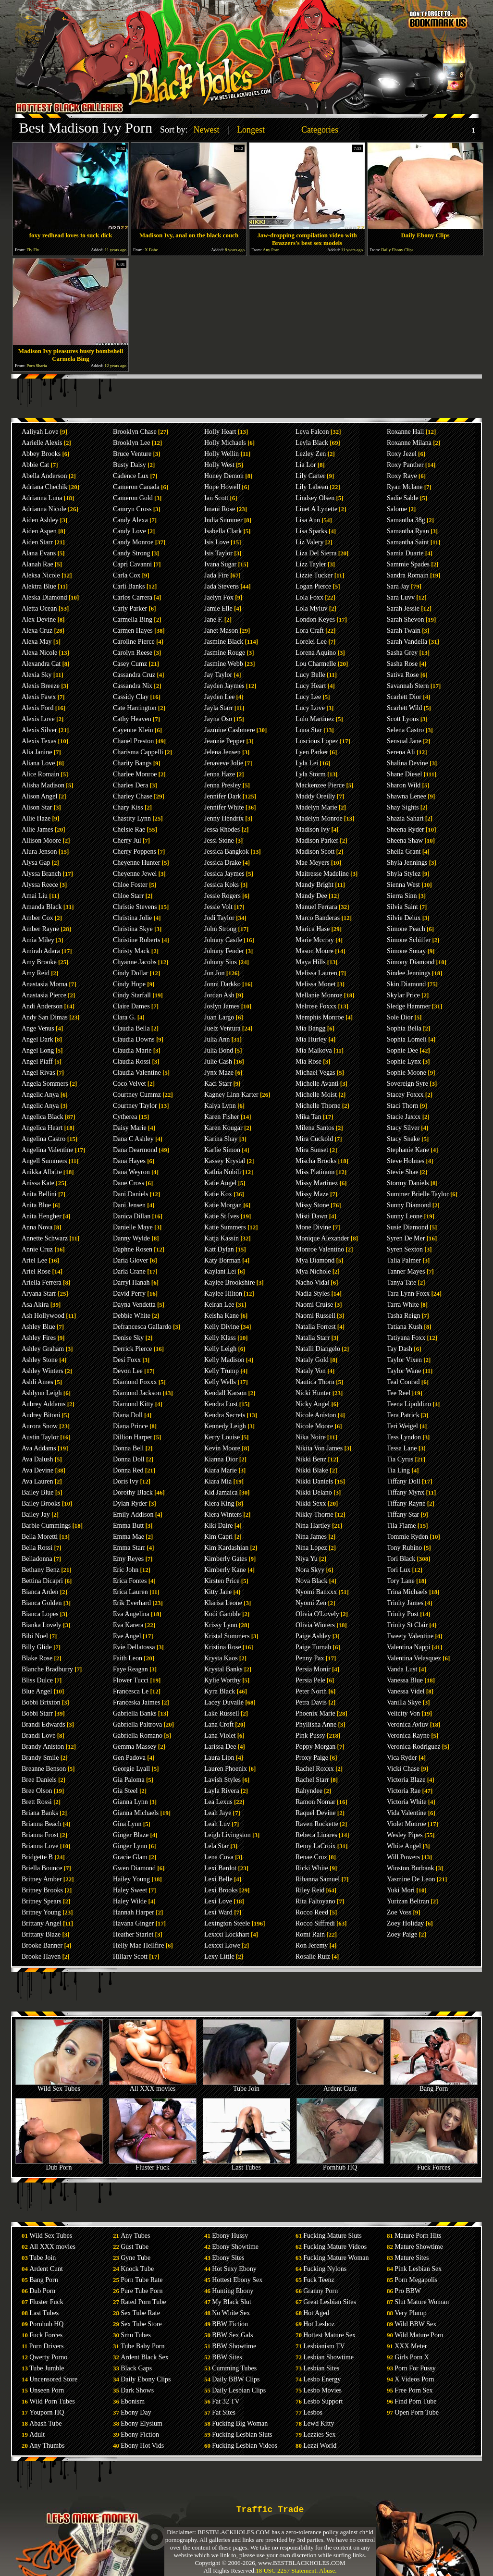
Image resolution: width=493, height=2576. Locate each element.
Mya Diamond (315, 1260)
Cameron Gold (133, 498)
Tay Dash (399, 1348)
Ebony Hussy (230, 2235)
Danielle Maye (133, 1227)
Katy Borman (222, 1260)
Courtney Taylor (135, 1105)
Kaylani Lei (220, 1271)
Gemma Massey (135, 1746)
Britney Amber (42, 1879)
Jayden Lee (219, 696)
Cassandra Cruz (134, 674)
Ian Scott (216, 498)
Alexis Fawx (39, 696)
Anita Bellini (39, 1194)
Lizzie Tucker (314, 575)
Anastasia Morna (44, 984)
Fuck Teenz (318, 2279)
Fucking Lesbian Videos (244, 2445)
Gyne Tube (135, 2257)
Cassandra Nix (132, 685)
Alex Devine (39, 619)
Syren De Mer (406, 1238)
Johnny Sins (220, 962)
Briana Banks (40, 1812)
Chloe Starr (128, 895)
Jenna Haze (219, 774)
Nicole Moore (314, 1426)
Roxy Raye (402, 475)
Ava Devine (37, 1470)
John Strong (220, 928)
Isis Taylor (218, 553)
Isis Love (216, 542)
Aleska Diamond (44, 597)
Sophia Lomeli (407, 1039)
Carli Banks (129, 586)
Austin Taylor (40, 1437)
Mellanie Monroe (319, 995)
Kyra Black (219, 1691)
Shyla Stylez (403, 873)
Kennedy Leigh (225, 1426)
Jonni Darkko (222, 984)
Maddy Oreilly (315, 796)
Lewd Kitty (318, 2423)
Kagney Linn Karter (231, 1094)
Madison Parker (317, 840)
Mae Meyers (312, 862)
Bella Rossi (37, 1547)
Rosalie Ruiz (313, 1956)
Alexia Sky (37, 674)
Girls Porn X (411, 2357)
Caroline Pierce (134, 641)
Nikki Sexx (311, 1503)
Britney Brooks (42, 1890)
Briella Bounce (42, 1868)
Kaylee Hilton (223, 1293)
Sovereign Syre (407, 1083)
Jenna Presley (222, 785)
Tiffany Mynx (405, 1492)
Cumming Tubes (234, 2368)
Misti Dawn (312, 1216)
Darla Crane (129, 1271)
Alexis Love (38, 719)
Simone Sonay (406, 951)
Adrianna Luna (42, 498)
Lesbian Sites (321, 2368)
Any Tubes (135, 2235)
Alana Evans (39, 553)
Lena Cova (219, 1857)
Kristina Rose (222, 1647)
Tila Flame (401, 1525)
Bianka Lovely (42, 1625)
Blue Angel (37, 1691)
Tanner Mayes (406, 1271)
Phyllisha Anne (316, 1724)
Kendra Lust (221, 1404)
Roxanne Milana (409, 442)
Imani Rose (219, 509)
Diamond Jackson (137, 1393)
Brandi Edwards (43, 1724)
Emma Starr (129, 1547)
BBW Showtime (234, 2346)
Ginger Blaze (130, 1835)
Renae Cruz (311, 1857)
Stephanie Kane (408, 1149)
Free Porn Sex (413, 2390)
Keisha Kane (221, 1315)
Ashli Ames (37, 1382)
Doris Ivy (125, 1481)
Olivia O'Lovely (317, 1614)
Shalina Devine (407, 763)
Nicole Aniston (316, 1415)
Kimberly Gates (225, 1558)
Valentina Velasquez (414, 1658)
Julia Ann (217, 1039)
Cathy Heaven (132, 719)
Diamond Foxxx (135, 1382)
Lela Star (216, 1846)
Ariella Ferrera (42, 1282)
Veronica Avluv (407, 1724)
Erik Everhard (132, 1603)
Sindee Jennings (409, 973)
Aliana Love (38, 763)
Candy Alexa (130, 520)
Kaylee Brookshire (229, 1282)
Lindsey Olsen (315, 498)
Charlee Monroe (135, 774)
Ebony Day (136, 2412)
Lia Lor (306, 464)
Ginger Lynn (130, 1846)
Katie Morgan (223, 1205)
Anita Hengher (42, 1216)
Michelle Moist (316, 1094)
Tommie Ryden (407, 1536)
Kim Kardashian (226, 1547)
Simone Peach (406, 928)
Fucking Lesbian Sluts (242, 2434)
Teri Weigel (402, 1426)
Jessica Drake (222, 862)
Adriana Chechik (44, 487)
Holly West (219, 464)
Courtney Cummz (137, 1094)
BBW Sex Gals (232, 2335)
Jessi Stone (219, 840)
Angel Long (38, 1050)
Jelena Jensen (222, 752)
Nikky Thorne (314, 1514)
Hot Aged (316, 2313)
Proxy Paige (312, 1757)
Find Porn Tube (415, 2401)
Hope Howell (222, 487)
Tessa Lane (402, 1448)
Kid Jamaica (221, 1492)
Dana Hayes (129, 1161)
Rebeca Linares (316, 1835)
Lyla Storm (311, 774)
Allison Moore (41, 840)
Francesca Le (130, 1691)
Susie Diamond (407, 1227)
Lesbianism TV (324, 2346)
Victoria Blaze (406, 1779)
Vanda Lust (402, 1669)
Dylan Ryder (130, 1503)
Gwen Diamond (134, 1868)
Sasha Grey (402, 652)
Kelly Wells (220, 1382)
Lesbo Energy (322, 2379)
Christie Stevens (135, 906)
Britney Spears (42, 1901)
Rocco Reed (312, 1912)
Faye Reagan (130, 1669)
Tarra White (403, 1304)
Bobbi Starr (37, 1713)
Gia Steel (125, 1790)
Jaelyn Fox (219, 597)
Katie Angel (220, 1183)
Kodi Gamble (222, 1614)
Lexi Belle (218, 1879)
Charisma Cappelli (138, 752)
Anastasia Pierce (44, 995)
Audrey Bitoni (41, 1415)
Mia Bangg (311, 1028)
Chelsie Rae (129, 829)
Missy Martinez (317, 1183)
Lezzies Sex (319, 2434)
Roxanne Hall (405, 431)
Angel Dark (37, 1039)
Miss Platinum (315, 1172)
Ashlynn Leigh (42, 1393)
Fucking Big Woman (240, 2423)
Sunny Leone (404, 1216)
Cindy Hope (129, 984)
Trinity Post (403, 1614)
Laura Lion (219, 1757)
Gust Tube (134, 2246)
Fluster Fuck (153, 2164)
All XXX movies (153, 2085)
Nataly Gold (312, 1359)
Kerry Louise (222, 1437)
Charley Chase (132, 796)
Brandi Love (38, 1735)
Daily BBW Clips (235, 2379)
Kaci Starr (218, 1083)
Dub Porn (59, 2164)
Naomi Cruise (314, 1304)
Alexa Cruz (37, 630)
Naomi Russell (315, 1315)
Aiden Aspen (39, 531)
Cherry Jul (127, 840)
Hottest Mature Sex (329, 2335)
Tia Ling (398, 1470)
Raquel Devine (316, 1812)
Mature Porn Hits (417, 2235)
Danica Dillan (131, 1216)
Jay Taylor (218, 674)
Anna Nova (37, 1227)
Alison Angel (39, 796)
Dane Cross (128, 1183)
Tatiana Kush (404, 1326)
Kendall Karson (225, 1393)
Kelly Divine (221, 1326)
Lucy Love (310, 707)
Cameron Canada (136, 487)
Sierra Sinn (402, 895)
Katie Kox (218, 1194)
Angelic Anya (40, 1094)
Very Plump (410, 2313)
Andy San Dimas (45, 1017)
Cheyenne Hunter (136, 862)
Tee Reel (398, 1393)
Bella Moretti (40, 1536)
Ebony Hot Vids (142, 2445)
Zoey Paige (402, 1934)
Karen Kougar (223, 1127)
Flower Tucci (130, 1680)
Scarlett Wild (404, 707)
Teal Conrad (403, 1382)
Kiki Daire (218, 1525)
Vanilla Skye (404, 1702)
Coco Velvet (129, 1083)
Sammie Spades (408, 564)
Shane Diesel (404, 774)
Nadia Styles (313, 1293)
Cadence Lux (130, 475)
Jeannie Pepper (224, 741)
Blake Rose (37, 1658)
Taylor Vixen (404, 1359)
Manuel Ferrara (316, 906)
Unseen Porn (46, 2390)
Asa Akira (35, 1304)
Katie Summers (225, 1227)
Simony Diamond (410, 962)
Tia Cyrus (400, 1459)
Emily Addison (133, 1514)
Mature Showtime (418, 2246)
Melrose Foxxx (316, 1006)
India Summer (223, 520)
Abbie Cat (35, 464)
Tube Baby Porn (142, 2346)
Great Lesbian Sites (329, 2302)
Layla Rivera (221, 1790)
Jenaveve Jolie (223, 763)
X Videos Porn (414, 2379)
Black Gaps (136, 2368)
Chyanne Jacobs (135, 962)
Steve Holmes (405, 1161)
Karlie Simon (222, 1149)
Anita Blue (36, 1205)
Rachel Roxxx (315, 1768)
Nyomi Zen (311, 1603)
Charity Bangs (132, 763)
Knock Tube (137, 2268)
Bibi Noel (35, 1636)
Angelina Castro (43, 1138)
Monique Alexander (322, 1238)
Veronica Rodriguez (414, 1746)
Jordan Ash (219, 995)
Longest (251, 130)
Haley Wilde (130, 1901)
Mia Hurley (311, 1039)
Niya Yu (307, 1558)
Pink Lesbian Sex (418, 2268)
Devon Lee (128, 1370)
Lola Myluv (312, 608)
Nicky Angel (313, 1404)
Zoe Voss (399, 1912)
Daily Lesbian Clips (239, 2390)
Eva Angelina (131, 1614)
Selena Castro (405, 730)
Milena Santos (315, 1127)
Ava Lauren (37, 1481)
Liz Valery (309, 542)
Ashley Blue (38, 1326)
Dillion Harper (132, 1437)
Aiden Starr (37, 542)
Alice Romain (40, 774)
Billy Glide (37, 1647)
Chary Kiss (128, 807)
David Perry (129, 1293)
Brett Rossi (37, 1801)
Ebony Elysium (141, 2423)
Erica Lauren (130, 1591)
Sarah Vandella (407, 641)
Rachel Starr (312, 1779)
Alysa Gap (36, 862)
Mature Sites (411, 2257)
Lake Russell (221, 1713)
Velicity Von (403, 1713)
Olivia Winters (315, 1625)
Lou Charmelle (316, 663)
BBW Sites (227, 2357)
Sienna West (403, 884)
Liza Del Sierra (316, 553)
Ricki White (312, 1868)
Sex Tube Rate (140, 2313)
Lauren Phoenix (225, 1768)
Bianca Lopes (40, 1614)
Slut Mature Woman (421, 2302)
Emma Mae (128, 1536)
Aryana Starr (39, 1293)
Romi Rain (310, 1934)
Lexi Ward (218, 1912)
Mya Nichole (313, 1271)
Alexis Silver (39, 730)
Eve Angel (127, 1636)
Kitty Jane (218, 1591)
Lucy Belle (310, 674)
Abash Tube (45, 2423)
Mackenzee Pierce (320, 785)
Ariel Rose (36, 1271)
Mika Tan (308, 1116)
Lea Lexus (218, 1801)
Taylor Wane (404, 1370)
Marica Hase (313, 928)
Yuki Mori (401, 1890)
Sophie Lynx (404, 1061)
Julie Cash (218, 1061)
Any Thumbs (46, 2445)
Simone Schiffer (409, 940)
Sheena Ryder (405, 829)
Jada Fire (216, 575)
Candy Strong (131, 553)
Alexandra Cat (41, 663)
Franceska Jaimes (136, 1702)
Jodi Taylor (219, 917)
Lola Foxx (309, 597)
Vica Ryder (402, 1757)
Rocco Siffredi (315, 1923)
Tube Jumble (46, 2368)
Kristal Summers (227, 1636)
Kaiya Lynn (220, 1105)
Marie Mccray (315, 940)
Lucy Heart (311, 685)
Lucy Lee (308, 696)
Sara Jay (398, 586)
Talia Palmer (404, 1260)
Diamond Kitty (133, 1404)
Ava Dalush (37, 1459)
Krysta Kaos (221, 1658)
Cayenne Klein (133, 730)
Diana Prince (130, 1426)
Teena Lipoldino (409, 1404)
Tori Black (401, 1558)
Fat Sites (223, 2412)
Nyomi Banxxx (316, 1591)
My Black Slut (231, 2302)
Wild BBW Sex (415, 2324)
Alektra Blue (39, 586)
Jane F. (213, 619)
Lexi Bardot (220, 1868)
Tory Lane (401, 1580)
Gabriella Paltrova (137, 1724)
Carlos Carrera (132, 597)
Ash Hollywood (43, 1315)
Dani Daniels (130, 1194)
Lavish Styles (222, 1779)
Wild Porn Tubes (51, 2401)
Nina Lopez (311, 1547)
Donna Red (128, 1470)
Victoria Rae (403, 1790)
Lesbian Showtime (328, 2357)
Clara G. (124, 1017)
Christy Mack (131, 951)
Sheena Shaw (405, 840)
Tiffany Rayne (406, 1503)
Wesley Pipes (405, 1835)
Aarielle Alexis (42, 442)
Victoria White (406, 1801)
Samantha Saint (408, 542)
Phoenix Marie (315, 1713)
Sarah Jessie (403, 608)
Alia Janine (37, 752)
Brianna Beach (42, 1824)
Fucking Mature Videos (335, 2246)
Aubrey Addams (43, 1404)
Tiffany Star (403, 1514)
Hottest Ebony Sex (237, 2279)
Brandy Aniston (43, 1746)
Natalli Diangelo (318, 1348)
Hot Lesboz (318, 2324)
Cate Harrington (135, 707)
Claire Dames (131, 1006)
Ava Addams (39, 1448)
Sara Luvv (401, 597)
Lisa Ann (308, 520)
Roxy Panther (405, 464)
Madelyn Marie (316, 807)
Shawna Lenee (406, 796)
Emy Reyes (128, 1558)
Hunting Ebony (232, 2290)
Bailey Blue (38, 1492)
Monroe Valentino (320, 1249)
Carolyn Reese (132, 652)
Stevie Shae (403, 1172)
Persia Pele (310, 1680)
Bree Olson (37, 1790)
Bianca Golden (42, 1603)
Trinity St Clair (407, 1625)
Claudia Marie (132, 1050)
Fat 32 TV (225, 2401)
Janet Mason (221, 630)
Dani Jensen (129, 1205)
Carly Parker (130, 608)
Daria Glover (130, 1260)
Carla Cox (126, 575)
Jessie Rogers (222, 895)
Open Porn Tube (416, 2412)
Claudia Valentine (137, 1072)
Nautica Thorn (315, 1382)
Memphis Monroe (320, 1017)
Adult (37, 2434)
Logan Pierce (313, 586)
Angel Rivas (38, 1072)
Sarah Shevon (405, 619)
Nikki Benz (311, 1459)
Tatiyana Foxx (406, 1337)
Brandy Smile (40, 1757)
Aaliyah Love (40, 431)
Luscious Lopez (317, 741)
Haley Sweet (130, 1890)
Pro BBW (407, 2290)
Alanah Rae (37, 564)
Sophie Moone (406, 1072)
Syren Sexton (405, 1249)
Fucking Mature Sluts (332, 2235)
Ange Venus (38, 1028)
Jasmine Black (223, 641)
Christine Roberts (136, 940)
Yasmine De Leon (411, 1879)
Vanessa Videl (406, 1691)
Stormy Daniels (408, 1183)
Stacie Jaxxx (403, 1116)
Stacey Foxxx (405, 1094)
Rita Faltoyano (315, 1901)
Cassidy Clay (130, 696)
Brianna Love (40, 1846)
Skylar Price (403, 995)
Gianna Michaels (136, 1812)
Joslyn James (222, 1006)
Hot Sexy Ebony (234, 2268)
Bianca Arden (40, 1591)
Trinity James (405, 1603)
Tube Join (246, 2085)
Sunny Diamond (409, 1205)
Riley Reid (310, 1890)
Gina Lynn (127, 1824)
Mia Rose (308, 1061)
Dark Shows (137, 2390)
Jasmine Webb (223, 663)
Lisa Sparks (311, 531)
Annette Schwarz (45, 1238)
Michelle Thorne (318, 1105)
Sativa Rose (403, 674)
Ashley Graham (43, 1348)
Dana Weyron (131, 1172)
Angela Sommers (45, 1083)
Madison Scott (315, 851)
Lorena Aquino (316, 652)
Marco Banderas (318, 917)
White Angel (404, 1846)
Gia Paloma (129, 1779)
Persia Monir (313, 1669)
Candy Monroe (133, 542)
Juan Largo (219, 1017)
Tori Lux (398, 1569)
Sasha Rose (402, 663)
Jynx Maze (219, 1072)
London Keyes (315, 619)
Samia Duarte (405, 553)
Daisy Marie (130, 1127)
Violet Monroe (406, 1824)
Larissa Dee (220, 1746)
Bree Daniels (39, 1779)
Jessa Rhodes (222, 829)
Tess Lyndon (404, 1437)
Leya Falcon (312, 431)
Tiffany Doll (403, 1481)
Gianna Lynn (130, 1801)
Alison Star (37, 807)
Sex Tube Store (141, 2324)
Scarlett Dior (404, 696)
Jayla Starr (218, 707)
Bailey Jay (36, 1514)
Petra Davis (311, 1702)
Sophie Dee (402, 1050)
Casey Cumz (130, 663)
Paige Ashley (313, 1636)
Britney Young (41, 1912)
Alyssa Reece (40, 884)
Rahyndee (309, 1790)
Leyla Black (312, 442)
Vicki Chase (403, 1768)
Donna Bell (128, 1448)
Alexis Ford (38, 707)
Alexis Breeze (41, 685)
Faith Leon (127, 1658)
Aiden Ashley (40, 520)
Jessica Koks (221, 884)
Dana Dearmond (135, 1149)
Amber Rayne (40, 928)
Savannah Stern (408, 685)
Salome (397, 509)
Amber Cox (37, 917)
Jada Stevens (221, 586)
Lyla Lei (307, 763)
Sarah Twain (403, 630)
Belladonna (37, 1558)
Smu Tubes (136, 2335)
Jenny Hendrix (224, 818)
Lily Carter (310, 475)
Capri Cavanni (132, 564)
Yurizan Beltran (408, 1901)
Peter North (311, 1691)
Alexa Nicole (39, 652)
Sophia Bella (404, 1028)
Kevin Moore (222, 1448)
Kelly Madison (224, 1359)
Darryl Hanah (131, 1282)
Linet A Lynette (316, 509)
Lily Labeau (312, 487)
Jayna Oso (218, 719)
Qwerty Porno (48, 2357)
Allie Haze (36, 818)
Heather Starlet (133, 1934)
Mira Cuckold (314, 1138)
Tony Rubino (404, 1547)
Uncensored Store (53, 2379)
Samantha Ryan (408, 531)
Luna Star (309, 730)
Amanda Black (42, 906)
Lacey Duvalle (224, 1702)
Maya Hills (311, 962)
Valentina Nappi (409, 1647)
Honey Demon (224, 475)
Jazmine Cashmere (229, 730)
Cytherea (125, 1116)
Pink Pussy (310, 1735)
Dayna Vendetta (134, 1304)
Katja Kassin (221, 1238)
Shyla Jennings (407, 862)
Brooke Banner (42, 1945)
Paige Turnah (313, 1647)
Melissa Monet (316, 984)
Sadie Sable (403, 498)
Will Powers (403, 1857)
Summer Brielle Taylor (418, 1194)
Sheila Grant (403, 851)
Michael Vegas (315, 1072)
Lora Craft (310, 630)
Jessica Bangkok (226, 851)
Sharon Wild (403, 785)
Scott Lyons (403, 719)
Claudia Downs (134, 1039)
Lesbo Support (323, 2401)
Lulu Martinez (315, 719)
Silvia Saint (402, 906)
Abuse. (327, 2570)
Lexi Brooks (221, 1890)
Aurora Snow (40, 1426)
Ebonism (133, 2401)
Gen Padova (129, 1757)
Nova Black (311, 1580)
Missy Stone (312, 1205)
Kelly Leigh (220, 1348)
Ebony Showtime (235, 2246)
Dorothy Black (133, 1492)
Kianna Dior (221, 1459)
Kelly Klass (220, 1337)
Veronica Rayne (408, 1735)
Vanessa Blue (405, 1680)
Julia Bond (218, 1050)
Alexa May (37, 641)
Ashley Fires (39, 1337)
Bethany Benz (41, 1569)
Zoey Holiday (405, 1923)
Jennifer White (224, 807)
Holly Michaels (225, 442)
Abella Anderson (44, 475)
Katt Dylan (219, 1249)
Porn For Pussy (415, 2368)
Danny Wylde (131, 1238)
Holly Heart (220, 431)
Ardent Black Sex (145, 2357)
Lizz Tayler (311, 564)
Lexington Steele (227, 1923)
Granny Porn (320, 2290)
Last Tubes (246, 2164)
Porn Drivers (46, 2346)
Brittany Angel (42, 1923)
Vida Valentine (407, 1812)
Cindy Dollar (130, 973)
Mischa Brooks (316, 1161)
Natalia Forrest (316, 1326)
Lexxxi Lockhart (226, 1934)
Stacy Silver (403, 1127)
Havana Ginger (133, 1923)
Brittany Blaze (41, 1934)
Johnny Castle (223, 940)
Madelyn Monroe (319, 818)
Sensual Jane (404, 741)
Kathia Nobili (222, 1172)
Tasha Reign (403, 1315)
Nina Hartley (313, 1525)
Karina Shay (221, 1138)
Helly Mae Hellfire (138, 1945)
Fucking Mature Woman (336, 2257)
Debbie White (131, 1315)
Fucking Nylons (324, 2268)
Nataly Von (311, 1370)
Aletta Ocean (39, 608)
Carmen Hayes (133, 630)
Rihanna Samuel (318, 1879)
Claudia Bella (131, 1028)
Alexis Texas (39, 741)
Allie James (37, 829)
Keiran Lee (219, 1304)
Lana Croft (219, 1724)
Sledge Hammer (409, 1006)
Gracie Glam (130, 1857)
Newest (207, 130)
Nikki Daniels (314, 1481)
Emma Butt (128, 1525)
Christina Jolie (132, 917)
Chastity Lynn (132, 818)
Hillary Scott (130, 1956)
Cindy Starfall (132, 995)
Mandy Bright (314, 884)
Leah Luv (217, 1824)
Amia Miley (38, 940)
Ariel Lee (34, 1260)
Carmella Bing (132, 619)
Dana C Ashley (133, 1138)
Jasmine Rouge (224, 652)
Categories (319, 130)
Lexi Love (218, 1901)
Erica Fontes (130, 1580)
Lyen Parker (312, 752)
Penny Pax (310, 1658)
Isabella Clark (223, 531)
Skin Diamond (406, 984)
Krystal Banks (223, 1669)
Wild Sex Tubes (59, 2085)
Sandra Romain (408, 575)
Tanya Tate (401, 1282)
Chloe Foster (130, 884)
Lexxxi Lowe (222, 1945)
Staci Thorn (402, 1105)
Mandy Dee (311, 895)
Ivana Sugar (220, 564)
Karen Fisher (221, 1116)
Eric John (125, 1569)
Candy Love (129, 531)
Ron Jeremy (312, 1945)
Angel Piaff (37, 1061)
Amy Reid (35, 973)
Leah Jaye (217, 1812)
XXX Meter (410, 2346)
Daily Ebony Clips (146, 2379)
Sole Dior (400, 1017)
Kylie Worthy (222, 1680)
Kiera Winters (223, 1514)
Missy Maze (312, 1194)
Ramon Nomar (315, 1801)
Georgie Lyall (131, 1768)
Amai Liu (35, 895)
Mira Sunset (312, 1149)
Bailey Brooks (41, 1503)
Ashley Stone (40, 1359)
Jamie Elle (218, 608)
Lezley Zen (311, 453)
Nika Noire (311, 1437)
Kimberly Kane (225, 1569)
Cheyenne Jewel (135, 873)
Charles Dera (130, 785)
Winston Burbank (410, 1868)
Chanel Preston (133, 741)
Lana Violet (219, 1735)
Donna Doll (129, 1459)
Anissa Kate (38, 1183)
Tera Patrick (403, 1415)
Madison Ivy (313, 829)
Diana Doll (128, 1415)
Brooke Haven (41, 1956)
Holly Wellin (221, 453)
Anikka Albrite (42, 1172)
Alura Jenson (39, 851)
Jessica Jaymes (224, 873)
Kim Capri (218, 1536)
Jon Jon (214, 973)
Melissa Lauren (316, 973)
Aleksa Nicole (41, 575)
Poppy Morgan (315, 1746)
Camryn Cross (132, 509)
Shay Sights (403, 807)
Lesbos (312, 2412)
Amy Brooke (39, 962)
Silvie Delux (403, 917)
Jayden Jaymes (224, 685)
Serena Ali (401, 752)
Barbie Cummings (46, 1525)
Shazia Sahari (405, 818)
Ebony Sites (228, 2257)
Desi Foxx (127, 1359)
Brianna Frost (40, 1835)
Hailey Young (131, 1879)
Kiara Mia (218, 1481)
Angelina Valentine (47, 1149)
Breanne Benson (44, 1768)
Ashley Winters (42, 1370)
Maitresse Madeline (322, 873)
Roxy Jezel (402, 453)
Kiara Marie (220, 1470)
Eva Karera (128, 1625)
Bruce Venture (132, 453)
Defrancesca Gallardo (142, 1326)
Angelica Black (42, 1116)
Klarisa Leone (223, 1603)
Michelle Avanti (317, 1083)
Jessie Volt (218, 906)
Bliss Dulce (37, 1680)
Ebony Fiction (140, 2434)
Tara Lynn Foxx (408, 1293)
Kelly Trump (221, 1370)
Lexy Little (219, 1956)
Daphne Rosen (132, 1249)
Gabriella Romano (137, 1735)
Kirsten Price (221, 1580)
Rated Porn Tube (143, 2302)
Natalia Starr (313, 1337)
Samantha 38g (406, 520)
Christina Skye (133, 928)
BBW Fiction (230, 2324)
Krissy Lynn (220, 1625)
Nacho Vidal (312, 1282)
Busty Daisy (129, 464)
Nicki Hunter (313, 1393)
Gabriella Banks (135, 1713)
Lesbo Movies (322, 2390)
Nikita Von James (319, 1448)
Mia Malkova (314, 1050)
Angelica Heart (42, 1127)
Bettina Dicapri (42, 1580)
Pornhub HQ (340, 2164)
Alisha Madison (43, 785)
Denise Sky (128, 1337)
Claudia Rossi (131, 1061)
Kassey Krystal (224, 1161)
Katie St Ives (221, 1216)
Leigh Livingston (227, 1835)
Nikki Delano (314, 1492)
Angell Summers (44, 1161)
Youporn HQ (46, 2412)
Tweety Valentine (410, 1636)
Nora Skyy (310, 1569)
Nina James (311, 1536)
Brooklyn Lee (131, 442)
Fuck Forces (434, 2164)
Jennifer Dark (222, 796)
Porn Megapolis (415, 2279)
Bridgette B (37, 1857)
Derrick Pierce (132, 1348)
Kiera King (219, 1503)
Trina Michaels (407, 1591)
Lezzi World (319, 2445)
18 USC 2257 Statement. (287, 2570)
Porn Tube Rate (141, 2279)
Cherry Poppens (134, 851)
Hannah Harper (133, 1912)
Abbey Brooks (41, 453)
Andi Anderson (42, 1006)
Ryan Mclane (404, 487)
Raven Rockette (317, 1824)
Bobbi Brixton (41, 1702)
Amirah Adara (41, 951)
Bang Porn (434, 2085)
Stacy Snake (403, 1138)
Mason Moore (314, 951)
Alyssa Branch (41, 873)
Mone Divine (313, 1227)
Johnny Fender (224, 951)
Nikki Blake (312, 1470)
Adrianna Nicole (44, 509)
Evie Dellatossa (134, 1647)
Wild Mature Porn (418, 2335)
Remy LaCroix (316, 1846)
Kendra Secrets (224, 1415)
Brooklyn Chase (135, 431)
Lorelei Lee (311, 641)
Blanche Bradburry (47, 1669)
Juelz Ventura (222, 1028)
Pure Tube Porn (141, 2290)
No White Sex (231, 2313)
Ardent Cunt (340, 2085)
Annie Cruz (37, 1249)
